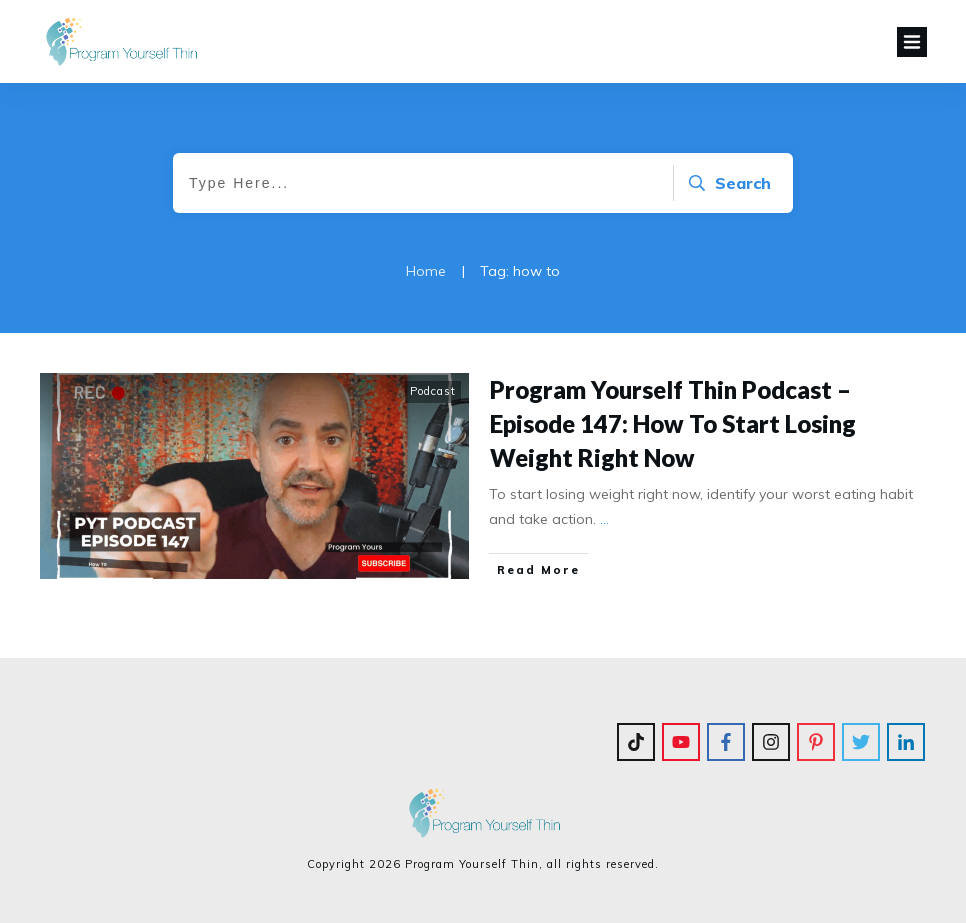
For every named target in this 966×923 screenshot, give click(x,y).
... (604, 519)
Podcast (433, 391)
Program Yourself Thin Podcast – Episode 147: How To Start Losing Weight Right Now (673, 423)
